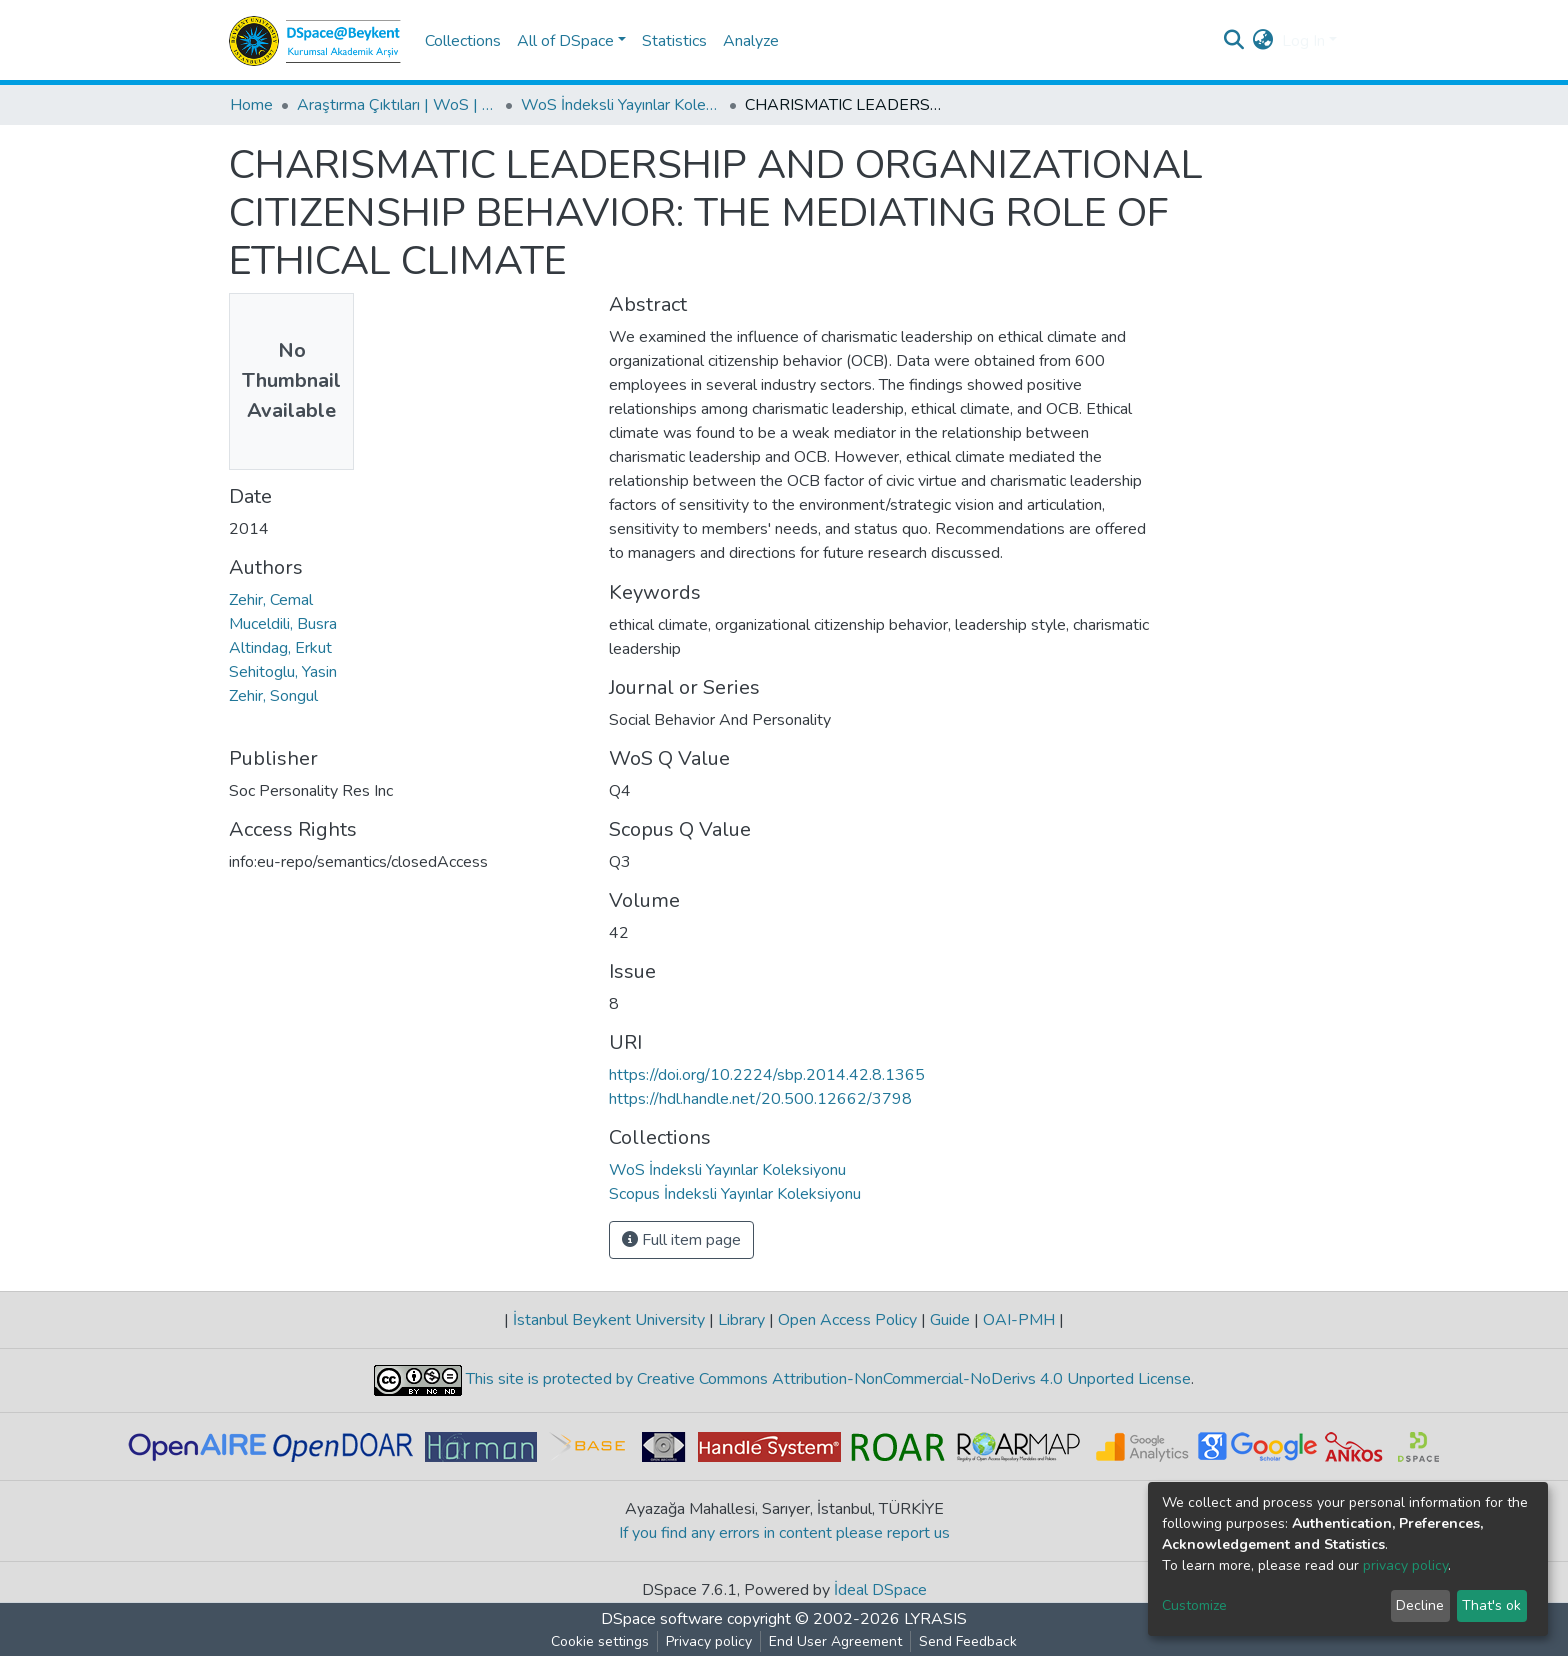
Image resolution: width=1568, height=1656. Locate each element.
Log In (1303, 41)
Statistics (674, 41)
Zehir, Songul (273, 696)
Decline (1420, 1605)
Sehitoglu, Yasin (283, 672)
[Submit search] (1234, 41)
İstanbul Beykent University (609, 1320)
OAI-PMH (1019, 1320)
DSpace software (662, 1619)
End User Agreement (835, 1641)
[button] (1263, 41)
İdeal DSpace (880, 1590)
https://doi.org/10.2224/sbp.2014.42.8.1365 (767, 1075)
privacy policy (1405, 1565)
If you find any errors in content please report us (784, 1533)
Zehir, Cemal (271, 600)
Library (741, 1320)
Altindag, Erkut (280, 648)
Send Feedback (968, 1641)
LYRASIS (935, 1619)
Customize (1194, 1605)
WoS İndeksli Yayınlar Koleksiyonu (621, 105)
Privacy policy (709, 1641)
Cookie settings (600, 1641)
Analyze (751, 41)
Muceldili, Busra (283, 624)
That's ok (1491, 1605)
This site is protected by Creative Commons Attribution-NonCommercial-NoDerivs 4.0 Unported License (826, 1379)
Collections (463, 41)
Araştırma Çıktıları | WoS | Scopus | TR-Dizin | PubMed (397, 105)
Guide (950, 1320)
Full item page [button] (681, 1240)
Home (251, 105)
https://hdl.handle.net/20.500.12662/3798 (760, 1099)
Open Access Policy (847, 1320)
